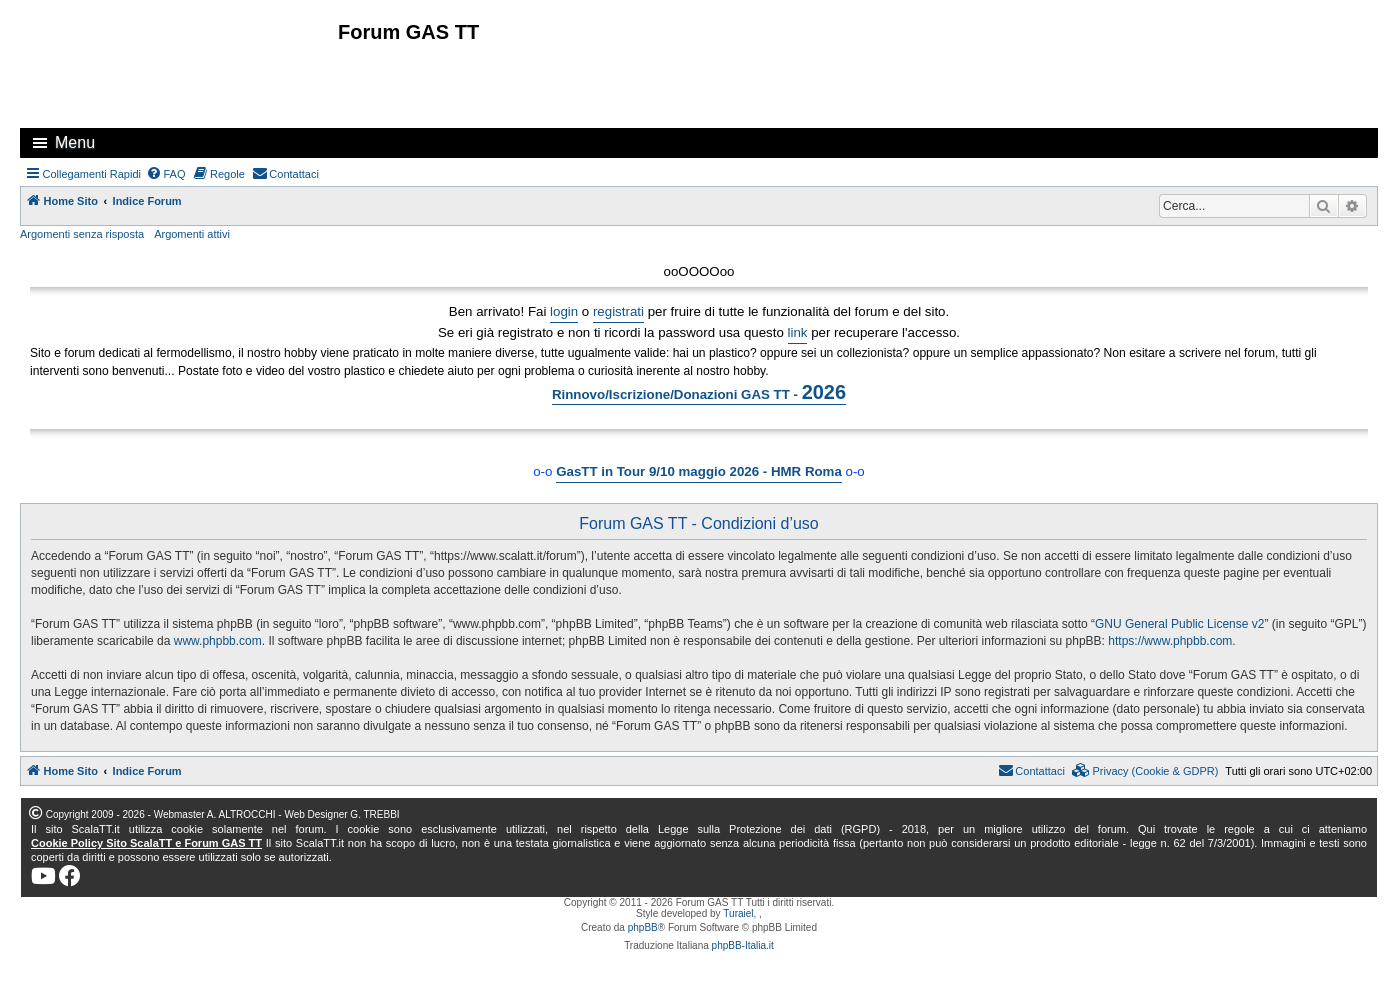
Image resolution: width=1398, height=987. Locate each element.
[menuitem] (166, 174)
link (798, 332)
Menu (75, 142)
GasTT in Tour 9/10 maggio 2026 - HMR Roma (699, 471)
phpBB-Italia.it (743, 945)
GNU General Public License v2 (1179, 624)
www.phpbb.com (218, 641)
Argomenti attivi (192, 234)
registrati (618, 311)
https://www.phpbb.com (1170, 641)
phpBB (643, 927)
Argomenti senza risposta (82, 234)
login (564, 311)
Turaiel (738, 913)
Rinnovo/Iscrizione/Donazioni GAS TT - (699, 392)
